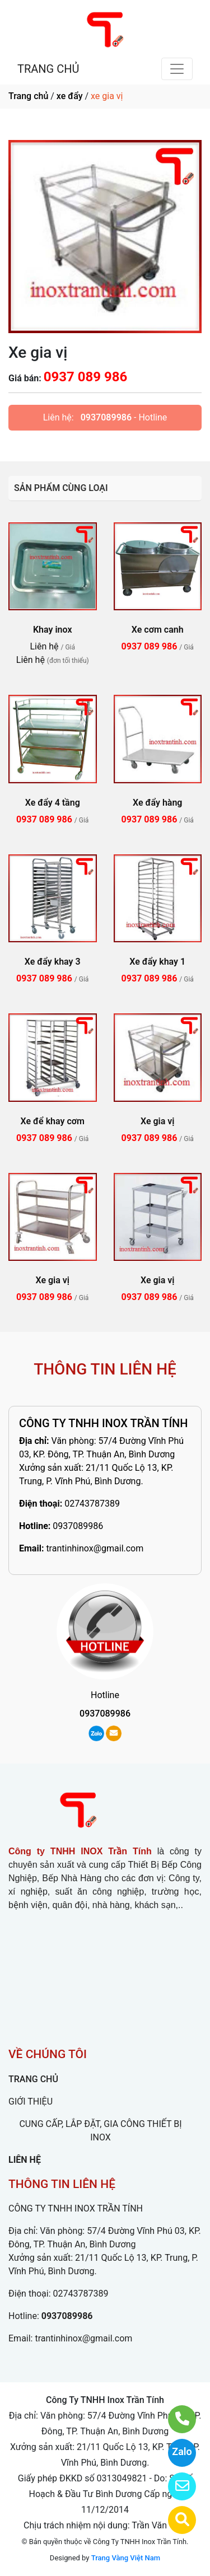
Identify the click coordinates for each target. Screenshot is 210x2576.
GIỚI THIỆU (30, 2101)
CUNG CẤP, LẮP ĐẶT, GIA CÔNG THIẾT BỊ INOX (100, 2131)
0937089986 (106, 417)
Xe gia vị (158, 1121)
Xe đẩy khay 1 (157, 961)
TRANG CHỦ (48, 69)
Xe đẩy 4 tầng (52, 802)
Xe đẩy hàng (157, 802)
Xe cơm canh (158, 629)
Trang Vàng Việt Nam (125, 2558)
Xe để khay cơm (53, 1121)
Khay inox (52, 629)
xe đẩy (70, 96)
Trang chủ (28, 96)
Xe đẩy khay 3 (53, 961)
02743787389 (92, 1503)
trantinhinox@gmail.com (94, 1548)
